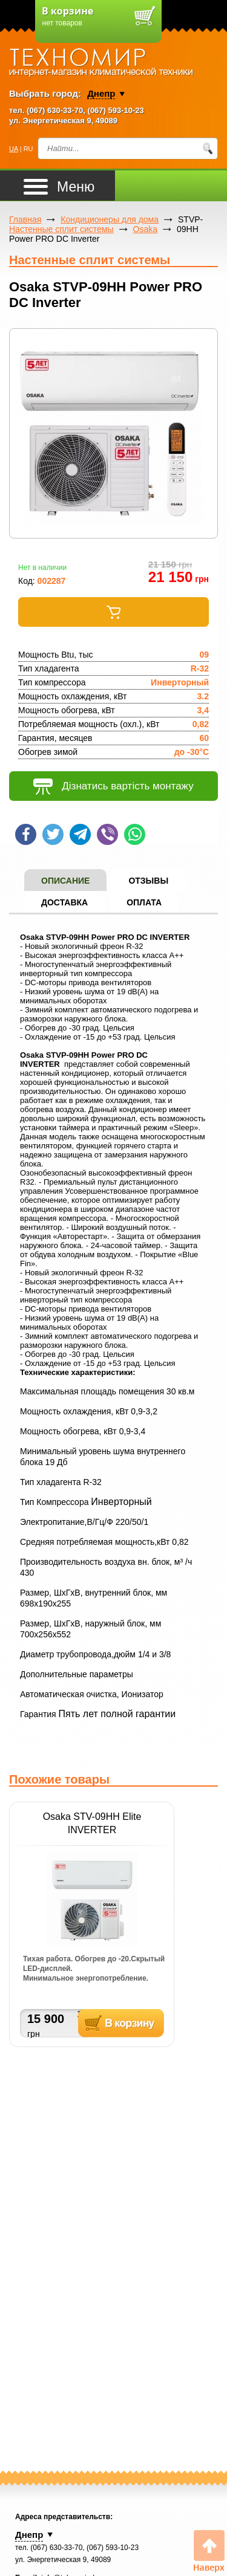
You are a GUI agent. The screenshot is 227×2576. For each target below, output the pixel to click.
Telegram (80, 834)
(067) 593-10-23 (116, 110)
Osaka (145, 229)
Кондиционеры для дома (110, 219)
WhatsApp (134, 834)
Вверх (209, 2551)
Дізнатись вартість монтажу (113, 787)
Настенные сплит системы (61, 229)
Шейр (25, 834)
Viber (107, 834)
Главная (25, 219)
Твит (53, 834)
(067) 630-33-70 (55, 110)
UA (13, 148)
